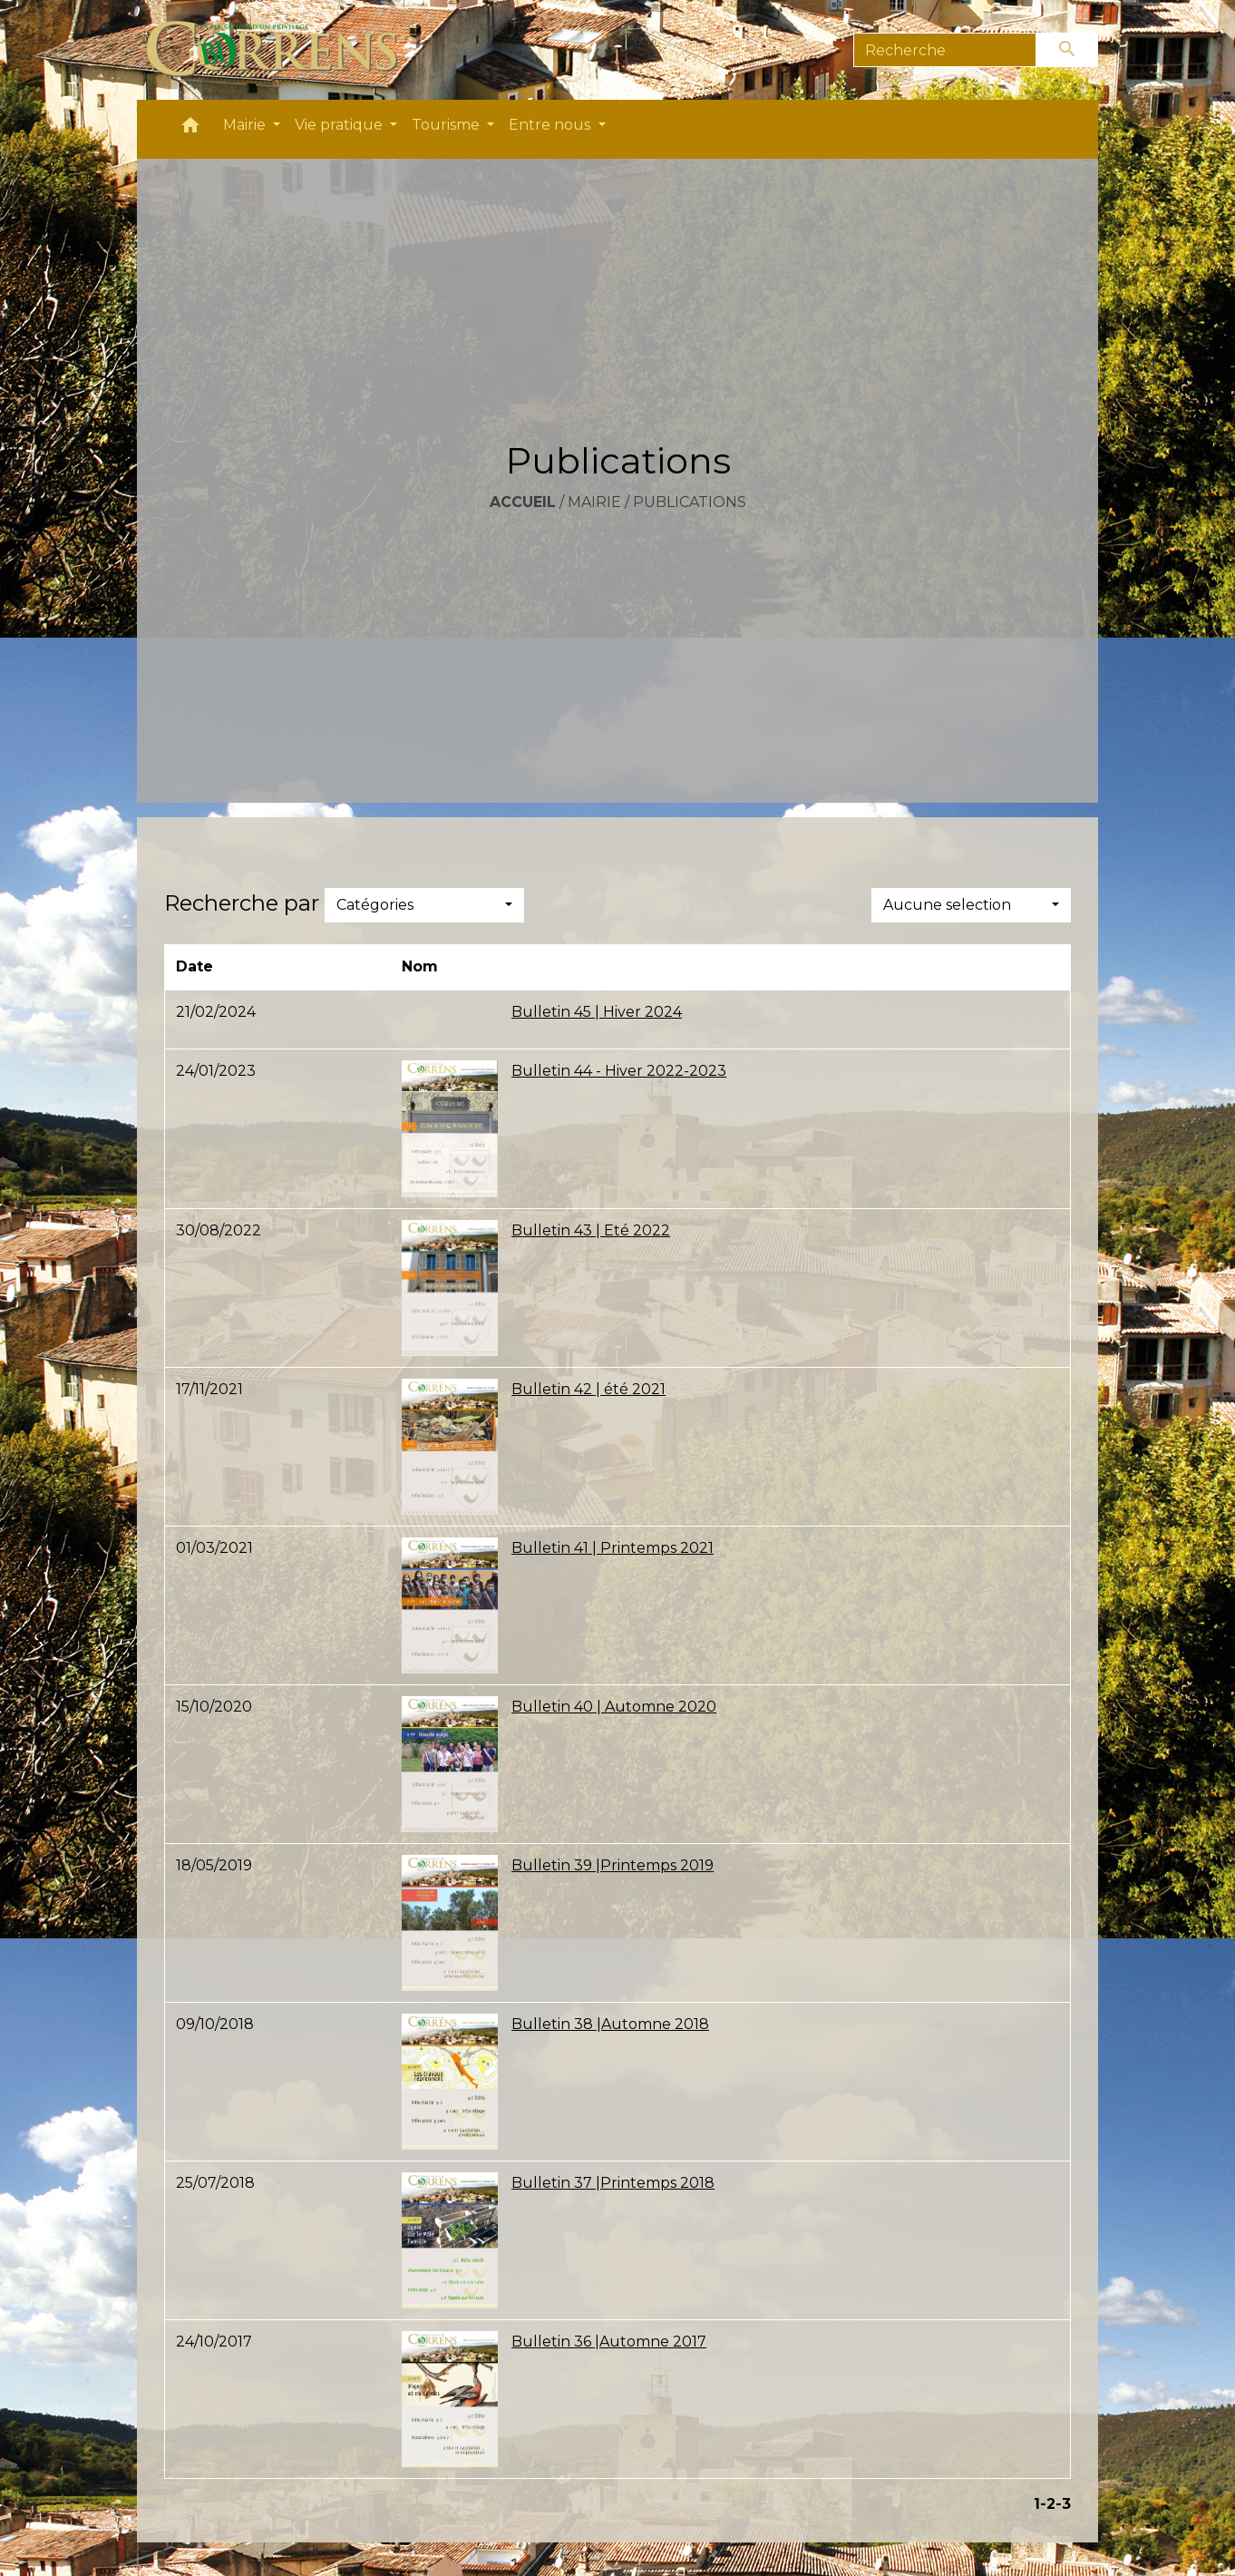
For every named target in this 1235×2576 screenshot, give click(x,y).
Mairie (594, 502)
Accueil (523, 502)
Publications (689, 502)
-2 (1047, 2504)
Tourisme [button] (447, 124)
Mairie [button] (246, 124)
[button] (190, 129)
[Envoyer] (1067, 50)
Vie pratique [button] (340, 124)
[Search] (945, 50)
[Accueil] (282, 50)
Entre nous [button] (551, 124)
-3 (1063, 2504)
